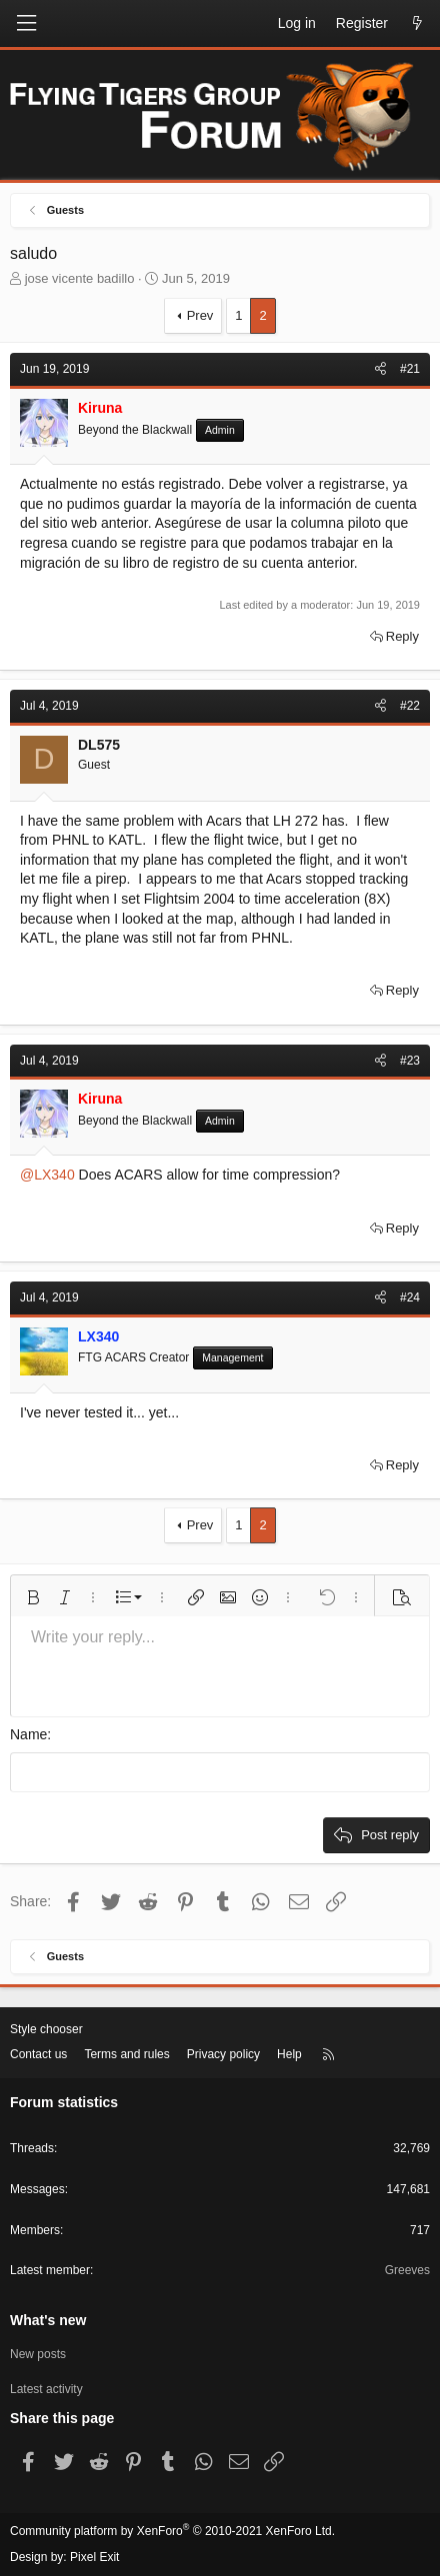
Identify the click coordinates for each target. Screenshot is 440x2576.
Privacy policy (223, 2054)
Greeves (407, 2270)
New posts (38, 2354)
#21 (410, 369)
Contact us (38, 2054)
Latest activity (46, 2389)
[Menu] (26, 23)
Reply (402, 636)
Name (28, 1734)
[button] (33, 1597)
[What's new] (417, 24)
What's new (48, 2320)
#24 (410, 1297)
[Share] (380, 369)
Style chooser (46, 2029)
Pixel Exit (94, 2557)
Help (289, 2054)
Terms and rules (126, 2054)
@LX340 (47, 1175)
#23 (410, 1061)
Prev (200, 315)
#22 (410, 706)
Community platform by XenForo (172, 2531)
